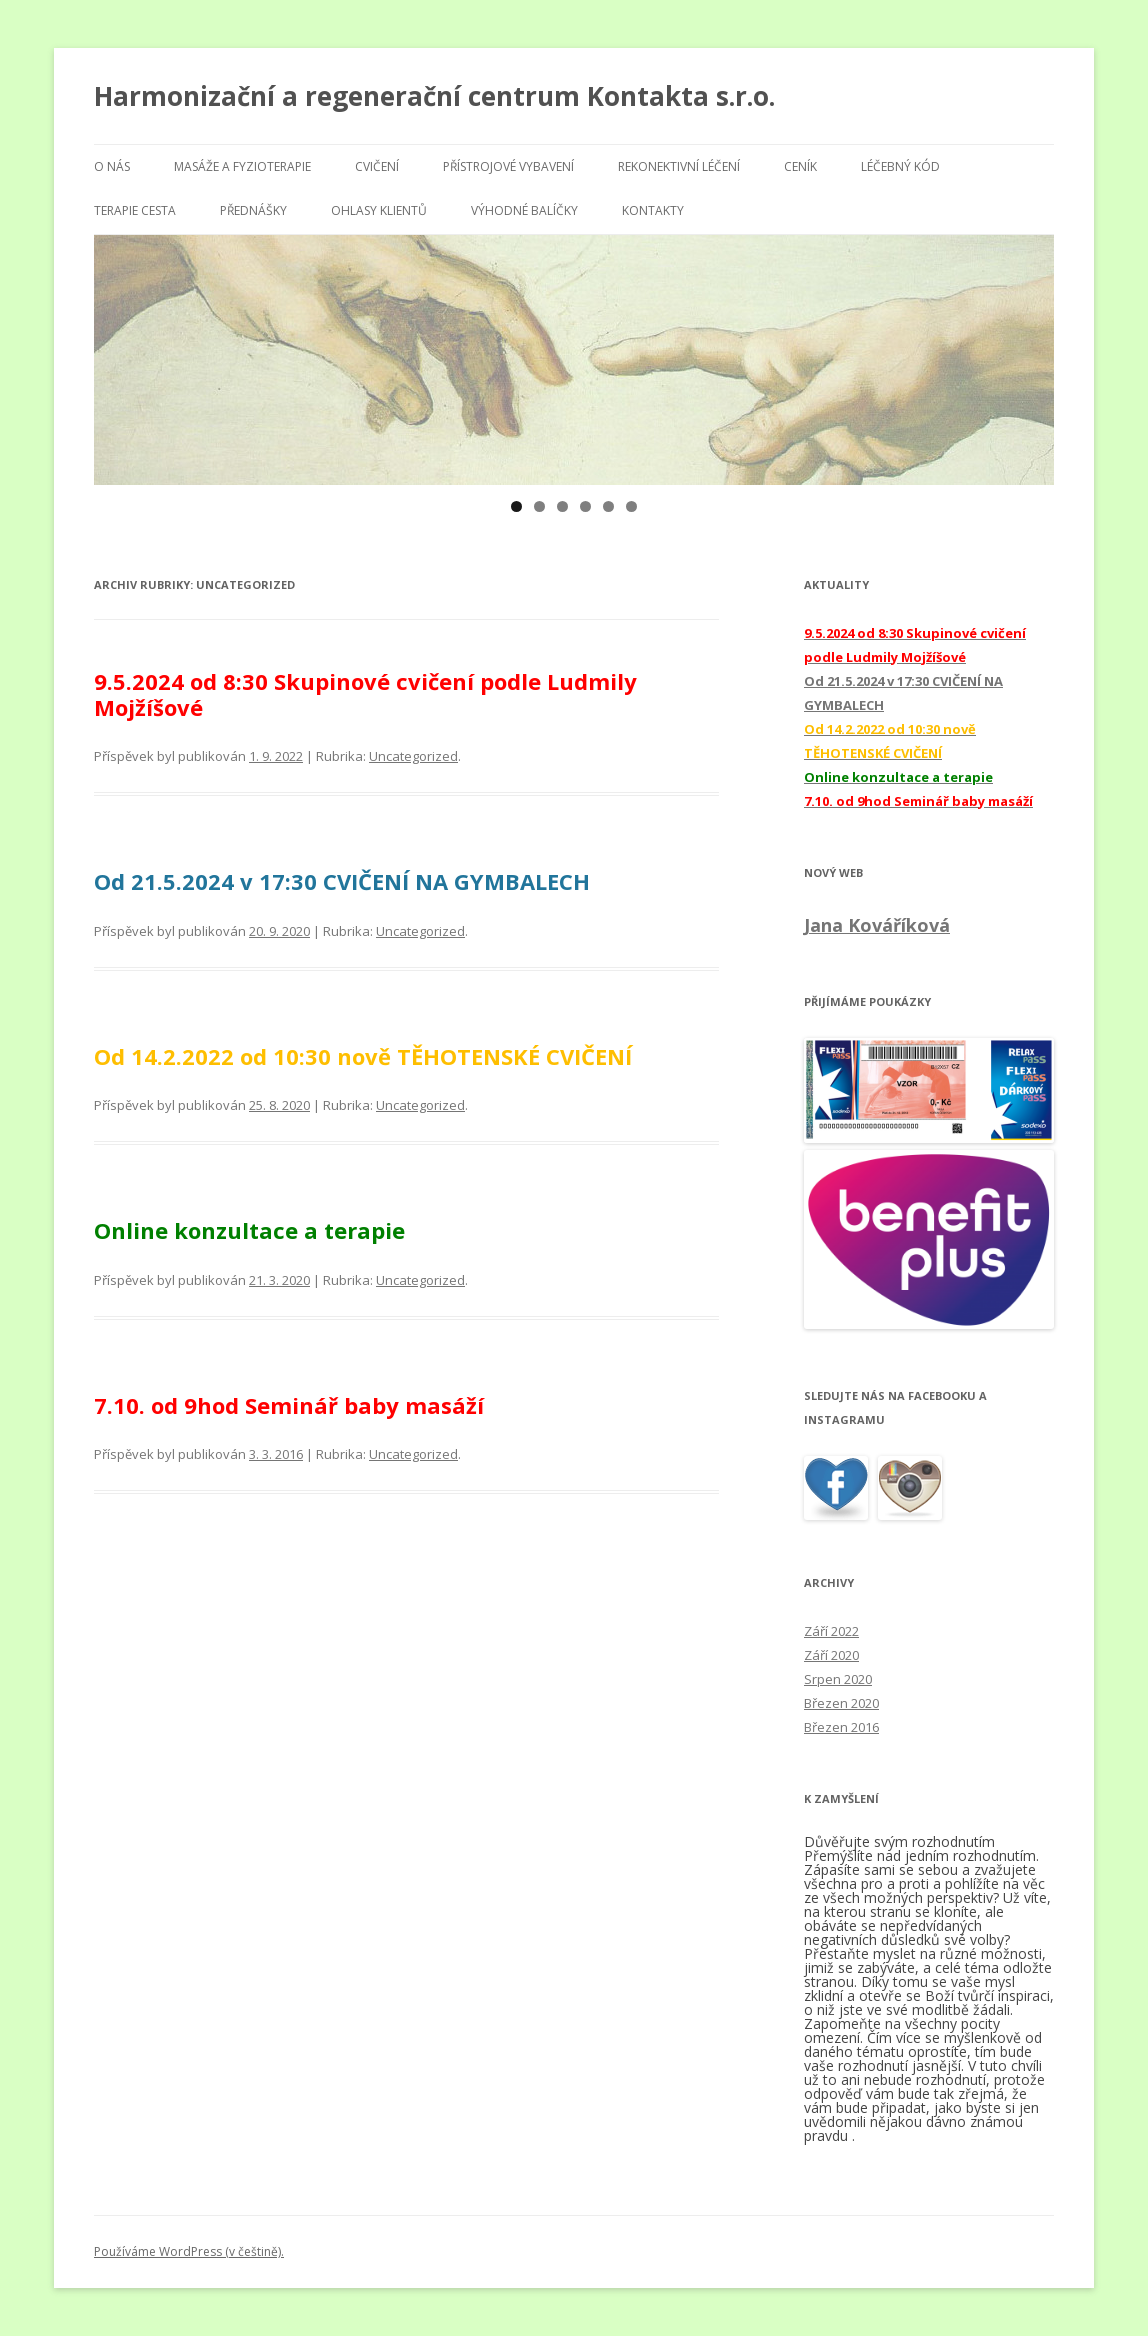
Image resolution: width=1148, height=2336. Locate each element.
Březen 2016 (841, 1727)
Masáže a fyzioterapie (242, 166)
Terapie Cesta (135, 210)
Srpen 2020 (838, 1679)
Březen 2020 (841, 1703)
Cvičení (377, 166)
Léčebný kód (900, 166)
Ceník (800, 166)
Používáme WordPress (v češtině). (189, 2251)
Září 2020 (831, 1655)
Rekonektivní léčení (679, 166)
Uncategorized (413, 756)
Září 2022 (831, 1631)
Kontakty (653, 210)
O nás (112, 166)
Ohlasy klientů (379, 210)
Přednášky (253, 210)
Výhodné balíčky (524, 210)
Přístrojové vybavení (508, 166)
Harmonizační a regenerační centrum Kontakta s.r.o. (434, 96)
